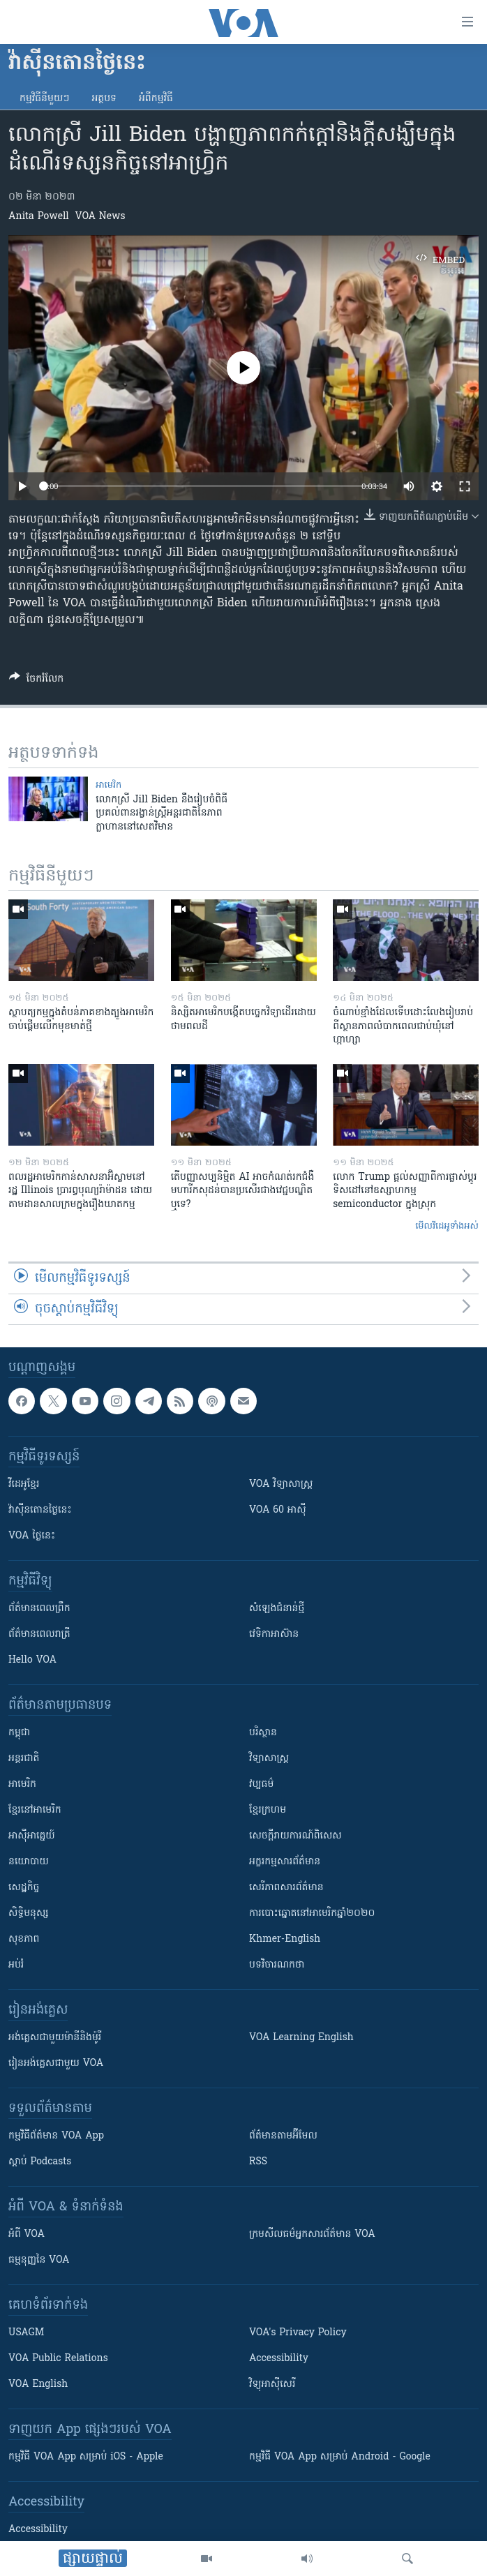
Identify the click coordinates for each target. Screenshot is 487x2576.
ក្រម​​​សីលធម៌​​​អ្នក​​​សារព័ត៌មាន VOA (312, 2234)
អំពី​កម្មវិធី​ (156, 98)
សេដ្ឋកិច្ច (23, 1887)
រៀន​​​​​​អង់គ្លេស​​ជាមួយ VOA (55, 2063)
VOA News (100, 216)
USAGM (26, 2333)
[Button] (36, 681)
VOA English (38, 2384)
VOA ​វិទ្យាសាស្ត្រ (281, 1484)
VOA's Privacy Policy (298, 2333)
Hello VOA (32, 1660)
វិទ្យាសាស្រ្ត (269, 1758)
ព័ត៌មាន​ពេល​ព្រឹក (39, 1608)
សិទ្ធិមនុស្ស (28, 1913)
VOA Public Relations (58, 2358)
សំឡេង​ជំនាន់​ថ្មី (276, 1608)
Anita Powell (38, 216)
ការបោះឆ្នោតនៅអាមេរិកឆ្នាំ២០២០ (312, 1913)
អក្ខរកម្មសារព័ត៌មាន (284, 1862)
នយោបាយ (28, 1862)
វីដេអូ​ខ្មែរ (23, 1484)
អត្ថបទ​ (104, 98)
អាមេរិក (22, 1784)
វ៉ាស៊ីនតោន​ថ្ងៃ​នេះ (40, 1510)
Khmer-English (284, 1939)
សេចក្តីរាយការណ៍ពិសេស (295, 1836)
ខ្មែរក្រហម (267, 1810)
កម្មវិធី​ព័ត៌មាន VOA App (56, 2136)
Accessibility (278, 2358)
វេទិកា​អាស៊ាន (274, 1634)
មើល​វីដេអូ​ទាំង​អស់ (447, 1226)
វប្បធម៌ (261, 1784)
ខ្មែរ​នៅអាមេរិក (34, 1810)
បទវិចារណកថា (276, 1965)
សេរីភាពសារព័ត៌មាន (286, 1887)
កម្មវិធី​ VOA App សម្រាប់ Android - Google (339, 2457)
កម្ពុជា (19, 1732)
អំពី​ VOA (26, 2234)
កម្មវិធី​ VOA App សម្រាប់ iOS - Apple (85, 2457)
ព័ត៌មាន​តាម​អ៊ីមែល (283, 2136)
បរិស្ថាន (263, 1732)
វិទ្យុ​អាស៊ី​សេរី (272, 2384)
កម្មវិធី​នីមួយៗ (44, 98)
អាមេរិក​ (108, 785)
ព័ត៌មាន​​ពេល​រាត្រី (39, 1634)
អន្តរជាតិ (23, 1758)
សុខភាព (23, 1939)
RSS (258, 2162)
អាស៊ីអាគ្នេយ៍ (31, 1836)
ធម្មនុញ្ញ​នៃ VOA (39, 2260)
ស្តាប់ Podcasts (39, 2162)
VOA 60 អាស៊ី (277, 1510)
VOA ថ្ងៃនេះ (31, 1536)
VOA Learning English (301, 2037)
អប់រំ (16, 1965)
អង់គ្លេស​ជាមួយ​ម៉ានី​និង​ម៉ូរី (54, 2037)
